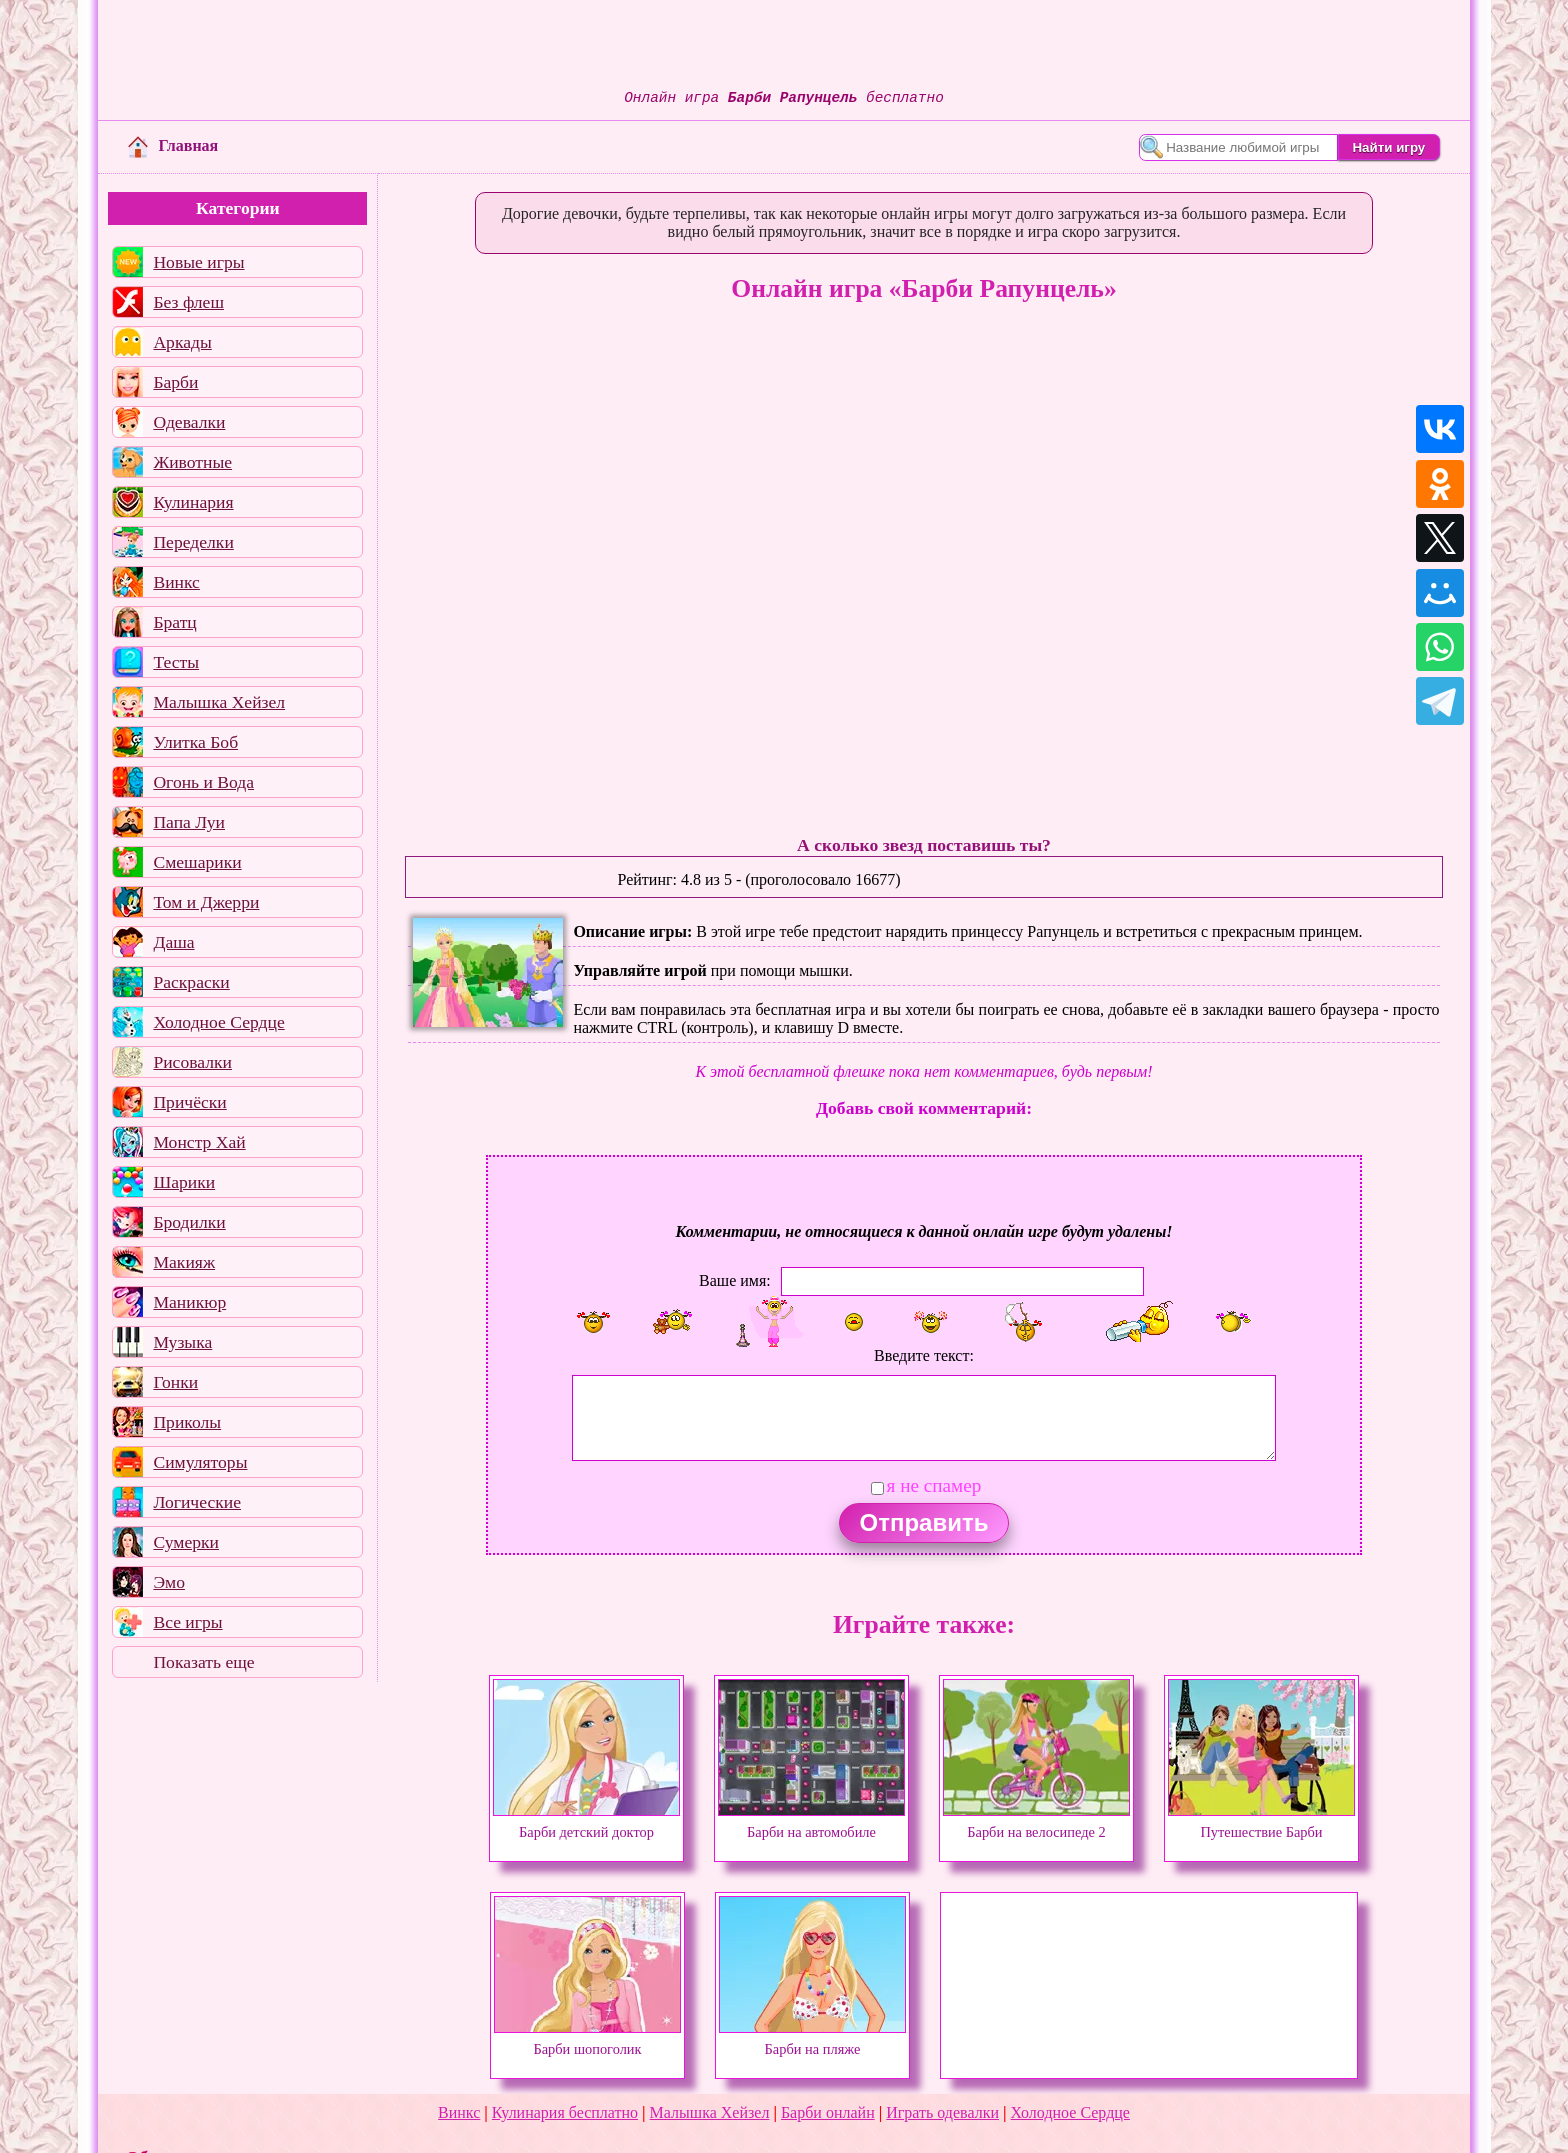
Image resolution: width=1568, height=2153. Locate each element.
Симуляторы (200, 1462)
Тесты (176, 662)
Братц (174, 622)
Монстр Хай (199, 1142)
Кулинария (193, 502)
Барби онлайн (828, 2112)
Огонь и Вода (203, 782)
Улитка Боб (195, 742)
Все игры (187, 1622)
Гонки (175, 1382)
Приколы (187, 1422)
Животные (192, 462)
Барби (175, 382)
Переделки (193, 542)
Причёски (189, 1102)
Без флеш (188, 302)
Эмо (169, 1582)
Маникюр (189, 1302)
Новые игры (198, 262)
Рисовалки (192, 1062)
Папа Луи (189, 822)
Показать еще (203, 1662)
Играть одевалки (942, 2112)
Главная (173, 145)
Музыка (182, 1342)
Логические (197, 1502)
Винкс (176, 582)
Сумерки (186, 1542)
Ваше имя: (735, 1280)
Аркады (182, 342)
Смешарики (197, 862)
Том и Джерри (206, 902)
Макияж (184, 1262)
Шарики (184, 1182)
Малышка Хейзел (219, 702)
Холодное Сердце (218, 1022)
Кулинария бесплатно (565, 2112)
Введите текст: (924, 1355)
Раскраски (191, 982)
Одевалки (189, 422)
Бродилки (189, 1222)
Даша (173, 942)
